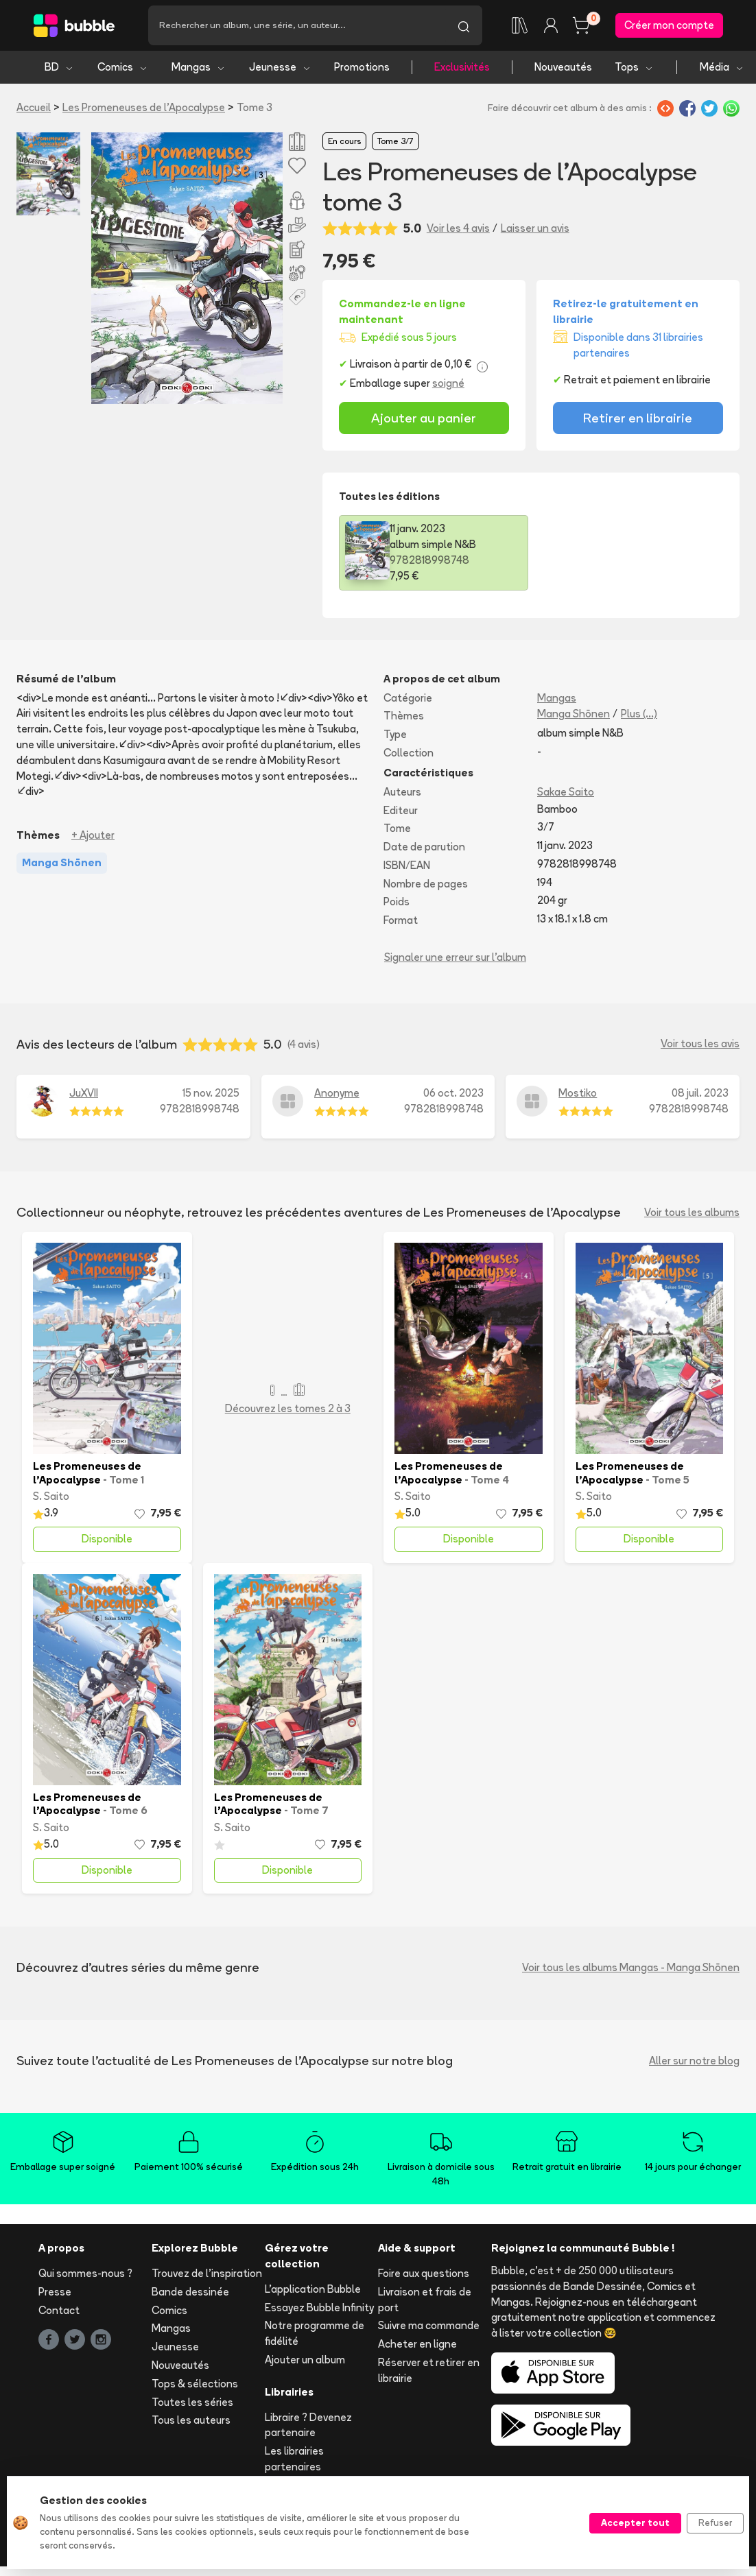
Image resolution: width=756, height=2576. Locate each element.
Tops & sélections (195, 2383)
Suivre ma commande (429, 2325)
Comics (122, 66)
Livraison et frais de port (424, 2299)
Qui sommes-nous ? (85, 2273)
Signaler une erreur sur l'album (455, 957)
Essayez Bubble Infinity (319, 2307)
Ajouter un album (305, 2359)
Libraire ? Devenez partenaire (308, 2425)
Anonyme (336, 1092)
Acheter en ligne (417, 2343)
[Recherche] (296, 25)
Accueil (33, 107)
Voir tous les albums (692, 1212)
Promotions (362, 66)
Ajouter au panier (423, 417)
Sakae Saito (565, 791)
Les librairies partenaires (294, 2458)
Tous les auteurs (191, 2419)
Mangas (199, 66)
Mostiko (577, 1092)
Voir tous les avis (700, 1044)
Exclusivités (462, 66)
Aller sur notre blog (694, 2060)
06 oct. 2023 (453, 1092)
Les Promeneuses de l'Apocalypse (143, 107)
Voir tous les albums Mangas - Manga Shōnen (631, 1967)
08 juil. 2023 (700, 1092)
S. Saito (51, 1496)
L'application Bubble (313, 2288)
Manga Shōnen (573, 713)
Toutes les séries (192, 2402)
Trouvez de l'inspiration (207, 2273)
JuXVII (83, 1092)
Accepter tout (635, 2522)
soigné (448, 383)
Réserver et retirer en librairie (429, 2370)
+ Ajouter (93, 835)
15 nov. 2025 (210, 1092)
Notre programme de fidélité (314, 2333)
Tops (634, 66)
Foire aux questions (423, 2273)
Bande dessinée (190, 2291)
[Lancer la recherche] (463, 25)
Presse (54, 2291)
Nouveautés (563, 66)
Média (722, 66)
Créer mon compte (669, 25)
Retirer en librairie (637, 417)
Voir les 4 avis (458, 228)
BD (59, 66)
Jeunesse (280, 66)
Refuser (715, 2522)
